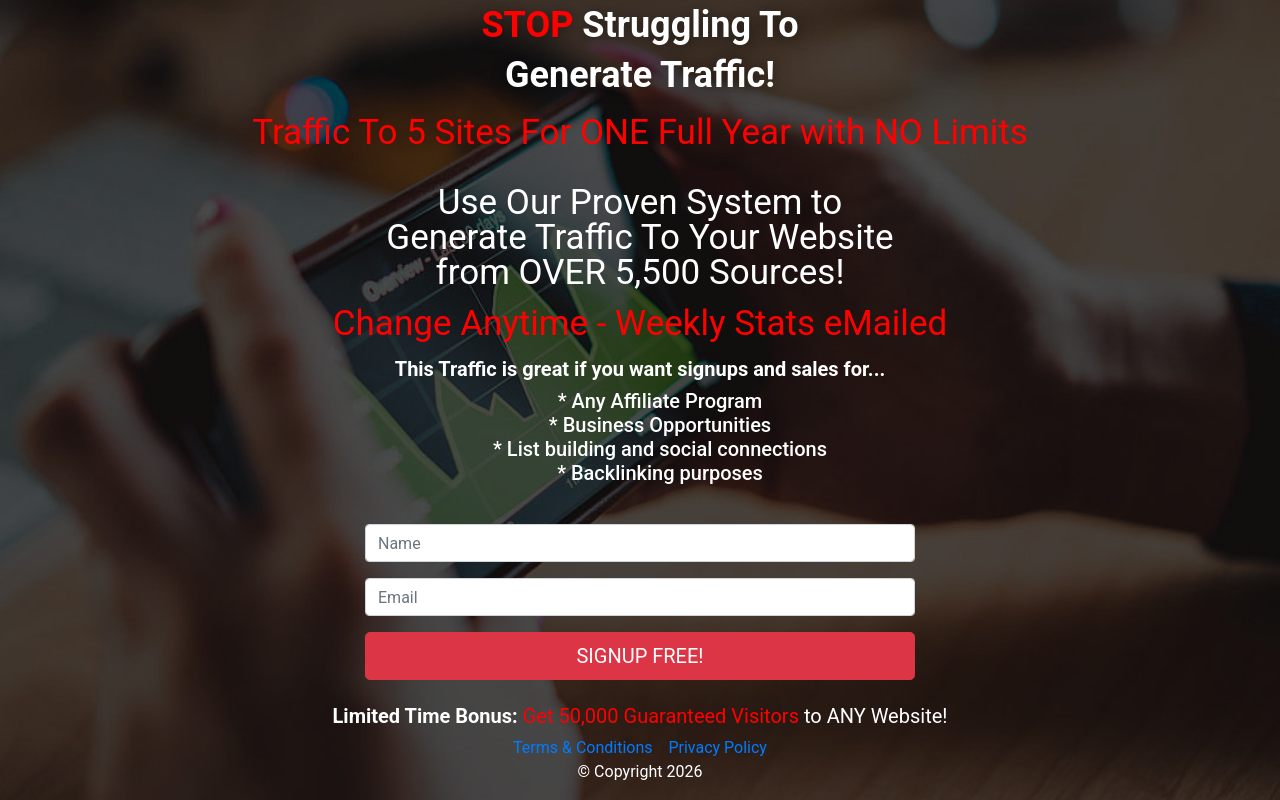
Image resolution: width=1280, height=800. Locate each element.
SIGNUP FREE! (639, 656)
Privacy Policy (717, 747)
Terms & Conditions (583, 747)
